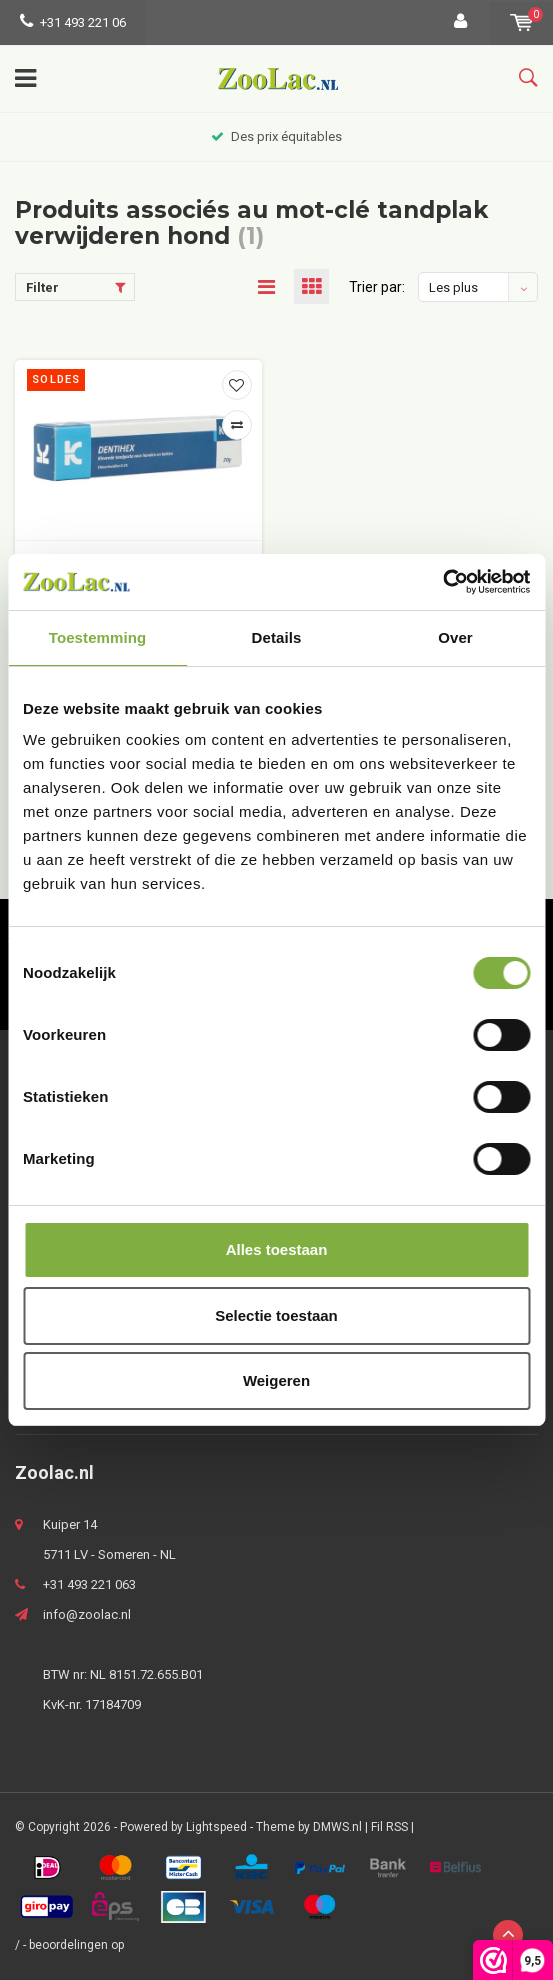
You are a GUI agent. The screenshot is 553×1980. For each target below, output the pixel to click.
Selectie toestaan (276, 1315)
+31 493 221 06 (73, 22)
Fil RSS (389, 1827)
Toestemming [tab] (98, 637)
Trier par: (377, 287)
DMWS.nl (337, 1827)
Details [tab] (277, 637)
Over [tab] (455, 637)
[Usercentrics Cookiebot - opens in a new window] (442, 582)
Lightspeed (216, 1827)
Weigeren (276, 1380)
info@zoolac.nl (87, 1614)
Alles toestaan (277, 1249)
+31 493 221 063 (89, 1584)
